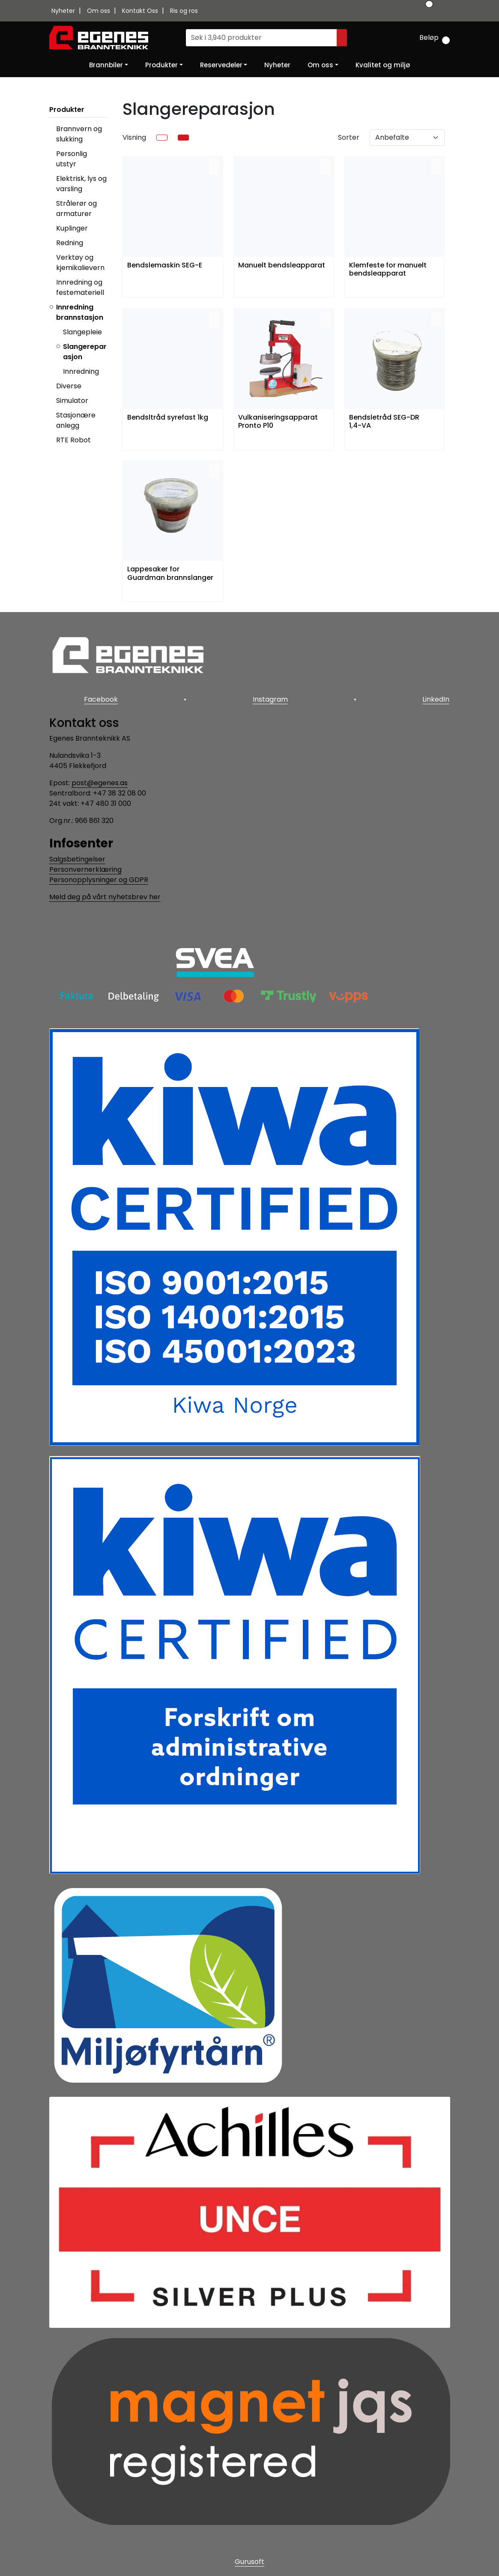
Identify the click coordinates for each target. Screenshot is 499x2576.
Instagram (270, 699)
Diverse (68, 386)
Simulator (72, 400)
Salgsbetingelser (77, 857)
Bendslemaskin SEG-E (164, 265)
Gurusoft (249, 2560)
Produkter (161, 64)
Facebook (100, 699)
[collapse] (106, 139)
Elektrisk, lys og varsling (81, 184)
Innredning (81, 371)
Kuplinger (72, 228)
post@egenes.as (100, 782)
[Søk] (261, 37)
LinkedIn (436, 699)
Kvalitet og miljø (383, 64)
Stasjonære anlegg (76, 420)
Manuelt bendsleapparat (281, 265)
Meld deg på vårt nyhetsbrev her (105, 895)
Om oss (99, 10)
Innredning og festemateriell (80, 287)
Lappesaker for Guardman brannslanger (170, 573)
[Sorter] (407, 137)
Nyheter (64, 10)
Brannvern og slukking (79, 134)
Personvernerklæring (85, 868)
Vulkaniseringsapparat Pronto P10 (278, 421)
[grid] (183, 138)
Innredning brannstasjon (79, 312)
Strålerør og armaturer (76, 208)
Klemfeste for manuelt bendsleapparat (388, 269)
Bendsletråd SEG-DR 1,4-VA (384, 421)
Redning (69, 243)
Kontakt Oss (141, 10)
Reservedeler (221, 64)
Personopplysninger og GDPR (98, 878)
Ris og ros (184, 10)
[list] (161, 138)
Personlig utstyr (71, 159)
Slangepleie (82, 332)
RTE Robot (73, 440)
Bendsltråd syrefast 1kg (167, 417)
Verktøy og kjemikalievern (80, 262)
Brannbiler (106, 64)
